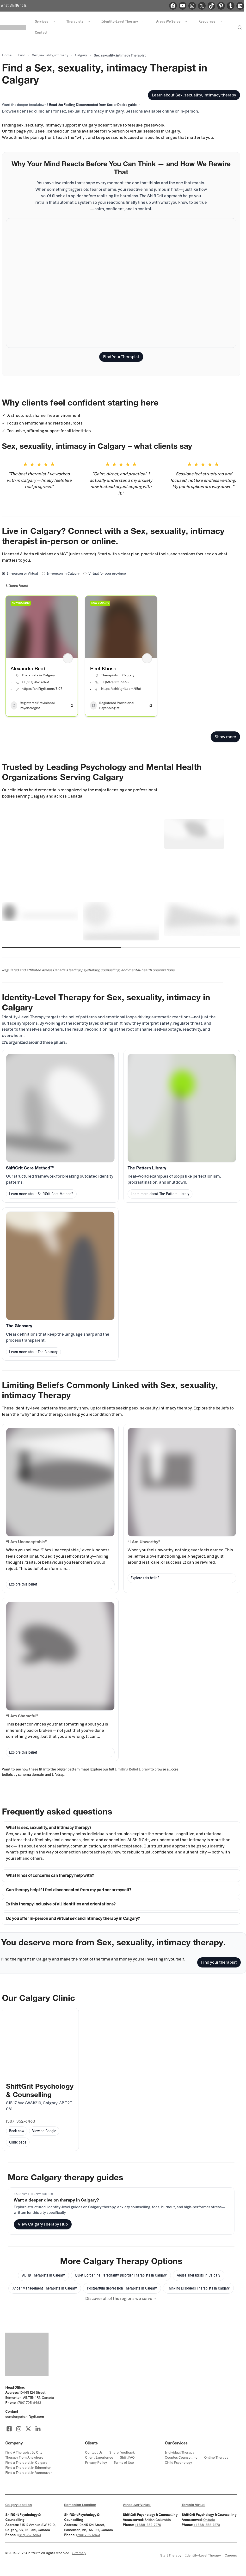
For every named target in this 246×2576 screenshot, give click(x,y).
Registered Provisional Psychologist (34, 705)
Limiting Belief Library (134, 1769)
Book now (18, 2131)
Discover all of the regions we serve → (123, 2298)
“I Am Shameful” (24, 1715)
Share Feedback (124, 2452)
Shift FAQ (129, 2457)
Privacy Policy (98, 2463)
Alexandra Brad (29, 669)
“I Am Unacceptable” (28, 1541)
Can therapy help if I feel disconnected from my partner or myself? (70, 1889)
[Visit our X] (30, 2429)
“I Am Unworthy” (145, 1541)
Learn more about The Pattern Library (162, 1194)
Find (23, 55)
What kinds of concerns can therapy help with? (52, 1875)
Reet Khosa (105, 669)
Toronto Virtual (195, 2505)
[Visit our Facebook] (11, 2429)
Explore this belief (25, 1584)
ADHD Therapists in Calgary (45, 2275)
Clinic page (19, 2142)
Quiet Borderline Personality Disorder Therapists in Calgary (123, 2275)
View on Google (46, 2131)
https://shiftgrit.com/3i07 (44, 689)
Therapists (81, 21)
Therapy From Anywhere (26, 2457)
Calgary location (20, 2505)
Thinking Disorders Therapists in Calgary (200, 2288)
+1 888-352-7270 (150, 2525)
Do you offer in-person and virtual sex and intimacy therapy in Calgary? (75, 1918)
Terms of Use (126, 2463)
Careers (233, 2555)
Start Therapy (172, 2555)
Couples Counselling (183, 2457)
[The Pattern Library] (183, 1108)
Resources (213, 21)
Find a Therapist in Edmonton (30, 2468)
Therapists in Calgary (40, 675)
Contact (43, 33)
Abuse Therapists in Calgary (200, 2275)
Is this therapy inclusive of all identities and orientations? (62, 1904)
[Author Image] (70, 658)
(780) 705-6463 (31, 2403)
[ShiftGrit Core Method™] (62, 1108)
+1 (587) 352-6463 (37, 682)
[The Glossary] (62, 1266)
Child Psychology (180, 2463)
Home (8, 55)
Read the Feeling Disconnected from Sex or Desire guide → (97, 105)
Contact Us (96, 2452)
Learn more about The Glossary (35, 1352)
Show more (227, 736)
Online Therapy (218, 2457)
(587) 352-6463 (22, 2121)
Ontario (211, 2520)
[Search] (241, 27)
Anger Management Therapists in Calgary (46, 2288)
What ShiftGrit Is (15, 5)
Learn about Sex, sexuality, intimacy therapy (196, 95)
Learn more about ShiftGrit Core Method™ (43, 1194)
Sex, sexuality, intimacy (52, 55)
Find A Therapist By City (25, 2452)
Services (48, 21)
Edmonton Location (82, 2505)
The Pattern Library (148, 1167)
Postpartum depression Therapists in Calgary (124, 2288)
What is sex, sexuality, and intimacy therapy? (50, 1827)
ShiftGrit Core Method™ (32, 1167)
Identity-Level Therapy (125, 21)
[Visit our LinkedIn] (40, 2429)
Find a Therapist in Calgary (28, 2463)
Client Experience (101, 2457)
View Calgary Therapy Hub (45, 2224)
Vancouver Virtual (139, 2505)
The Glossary (21, 1325)
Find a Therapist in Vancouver (30, 2473)
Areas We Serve (174, 21)
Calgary (83, 55)
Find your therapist (221, 1962)
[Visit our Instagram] (21, 2429)
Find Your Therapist (123, 356)
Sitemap (81, 2553)
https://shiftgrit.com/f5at (123, 689)
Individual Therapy (181, 2452)
